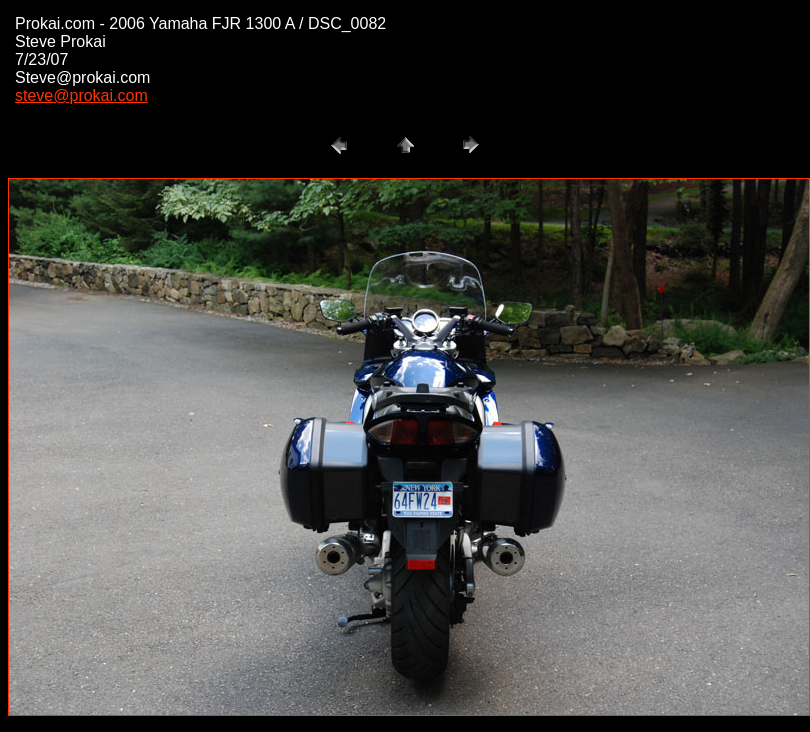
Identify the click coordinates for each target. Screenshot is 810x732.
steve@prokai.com (81, 95)
